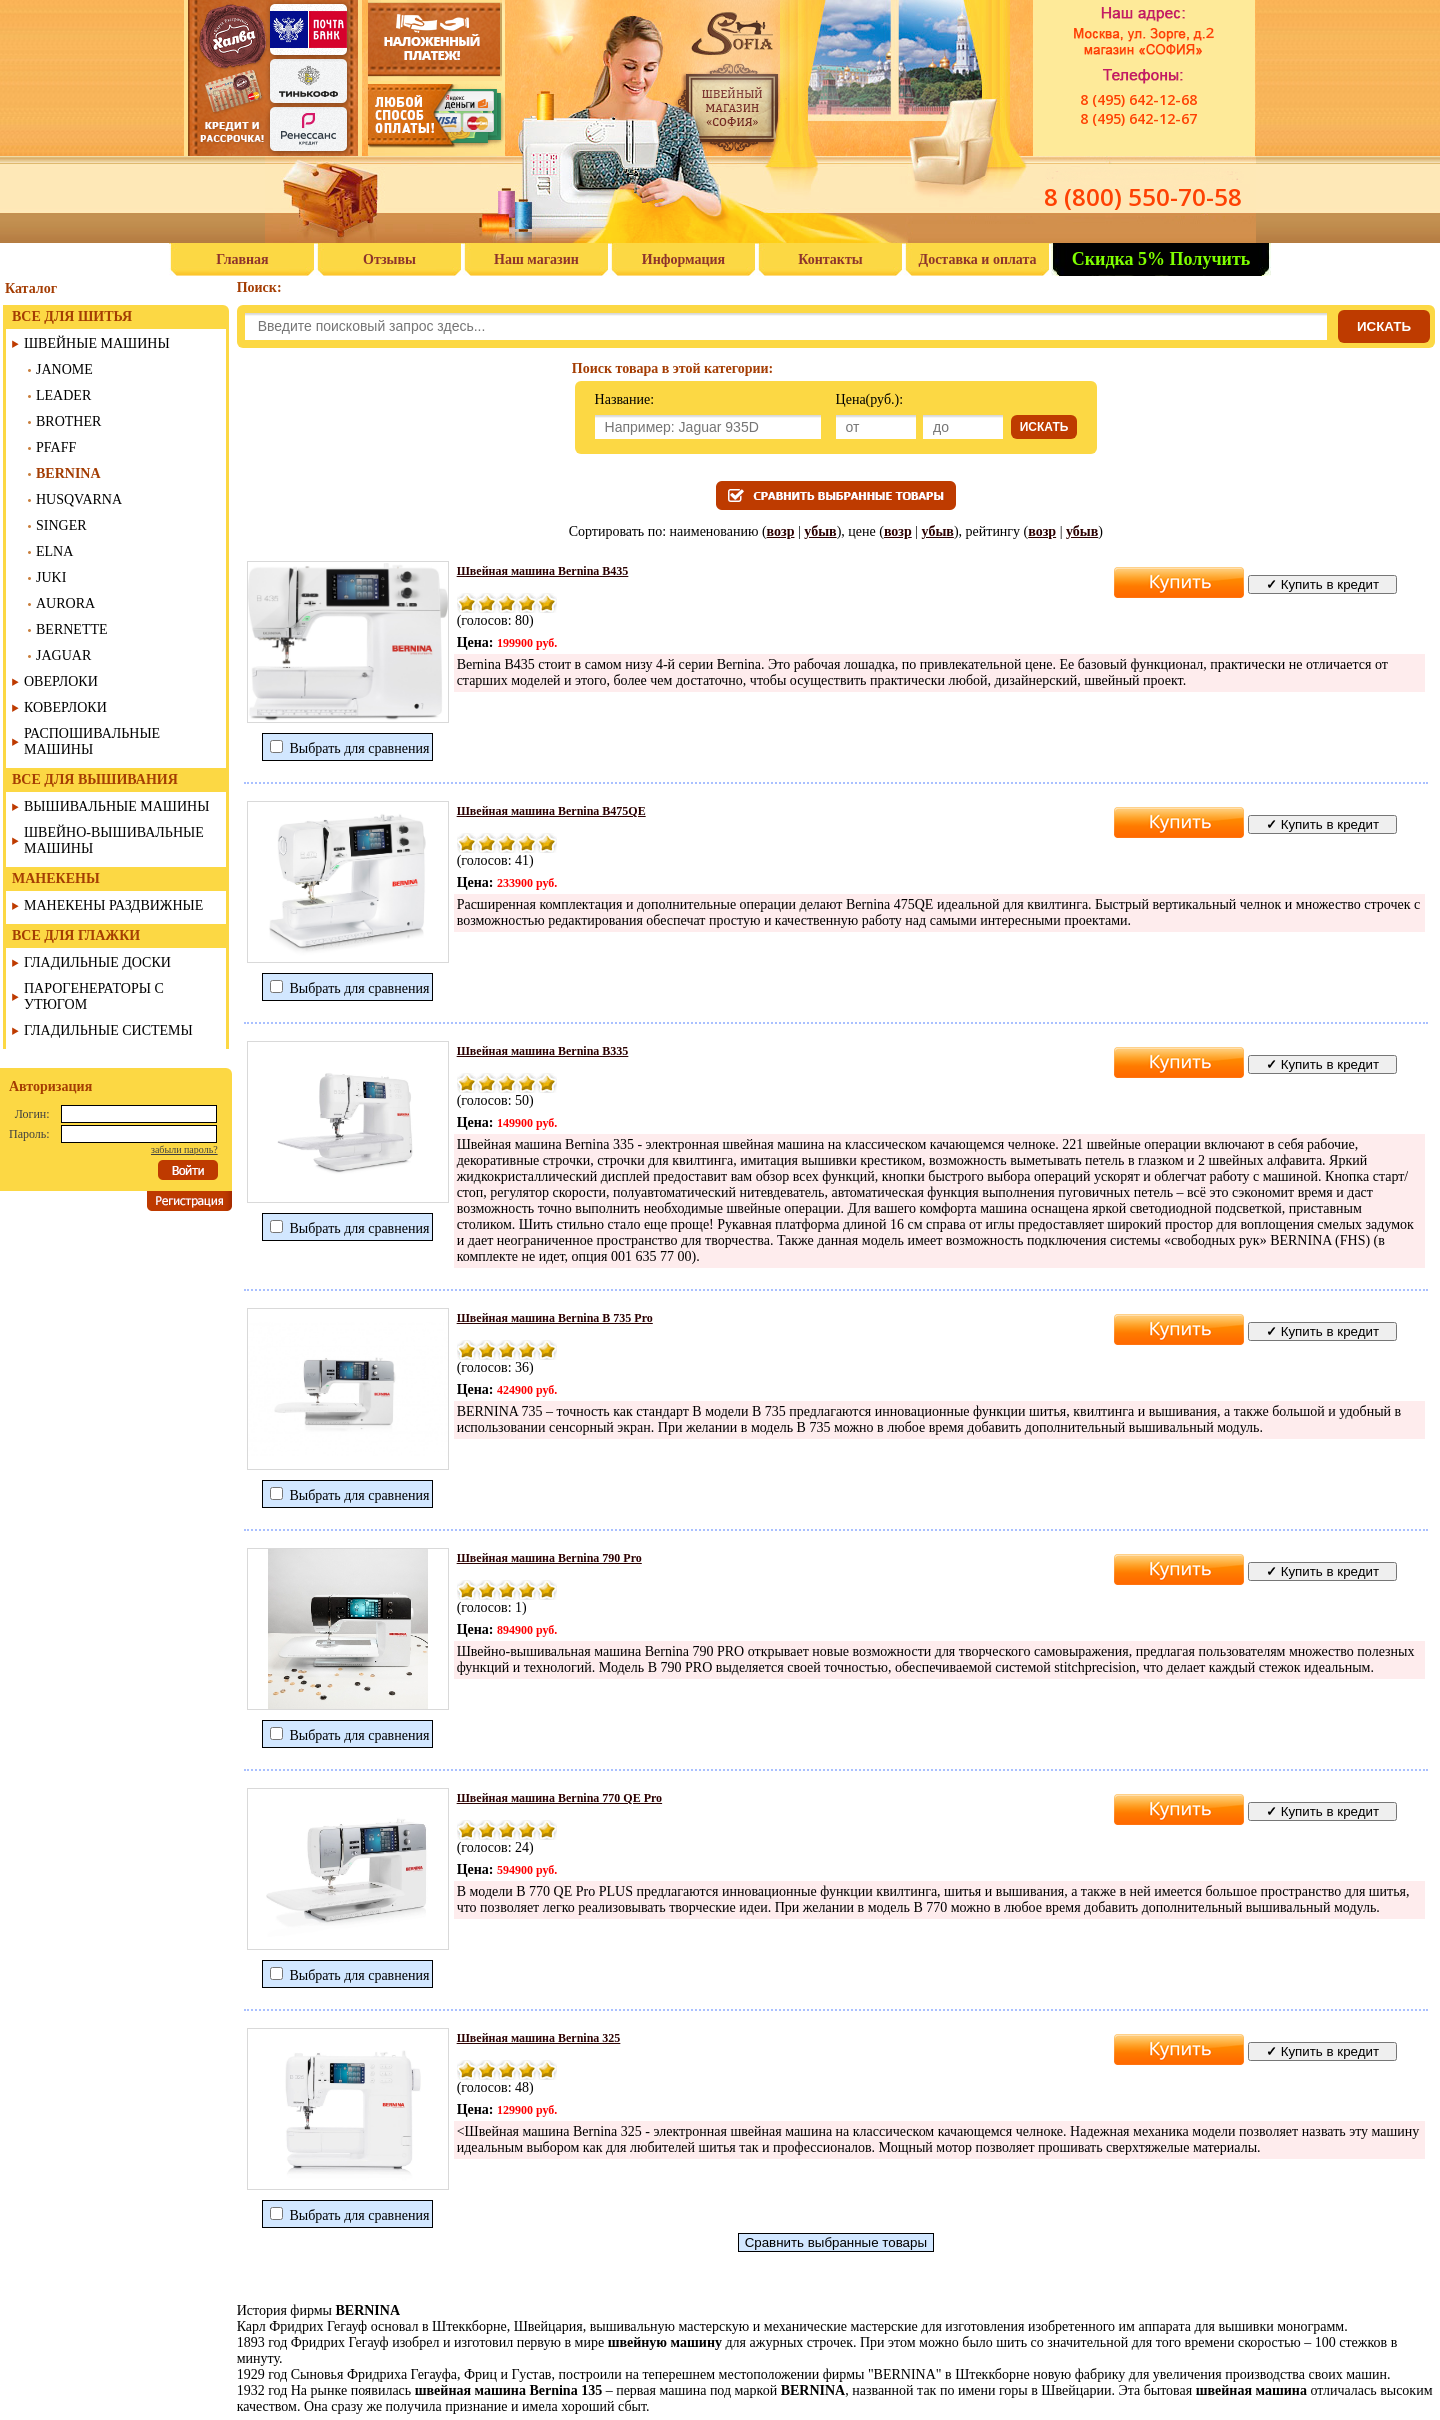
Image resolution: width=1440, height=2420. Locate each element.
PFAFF (56, 447)
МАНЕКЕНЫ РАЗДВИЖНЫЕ (113, 905)
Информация (683, 259)
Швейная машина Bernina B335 (543, 1051)
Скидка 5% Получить (1161, 259)
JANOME (64, 369)
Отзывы (389, 259)
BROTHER (68, 421)
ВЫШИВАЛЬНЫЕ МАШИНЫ (116, 806)
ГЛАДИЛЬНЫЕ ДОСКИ (97, 962)
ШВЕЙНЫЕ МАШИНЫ (97, 343)
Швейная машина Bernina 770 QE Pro (559, 1798)
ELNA (54, 551)
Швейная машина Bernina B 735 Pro (555, 1318)
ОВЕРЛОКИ (61, 681)
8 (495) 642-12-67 (1138, 118)
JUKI (51, 577)
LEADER (63, 395)
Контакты (830, 259)
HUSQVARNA (79, 499)
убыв (820, 531)
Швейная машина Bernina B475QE (551, 811)
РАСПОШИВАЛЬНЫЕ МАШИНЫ (92, 741)
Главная (242, 259)
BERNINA (68, 473)
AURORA (65, 603)
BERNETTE (72, 629)
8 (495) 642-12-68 (1138, 99)
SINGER (61, 525)
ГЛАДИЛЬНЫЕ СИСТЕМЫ (108, 1030)
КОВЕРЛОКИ (65, 707)
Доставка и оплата (978, 259)
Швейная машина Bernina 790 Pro (549, 1558)
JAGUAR (63, 655)
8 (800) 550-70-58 (1143, 196)
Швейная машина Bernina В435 (543, 571)
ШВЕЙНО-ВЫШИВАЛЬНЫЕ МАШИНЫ (114, 840)
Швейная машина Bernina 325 (539, 2038)
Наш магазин (536, 259)
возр (781, 531)
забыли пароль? (184, 1149)
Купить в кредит (1322, 584)
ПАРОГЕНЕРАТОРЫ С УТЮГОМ (94, 996)
